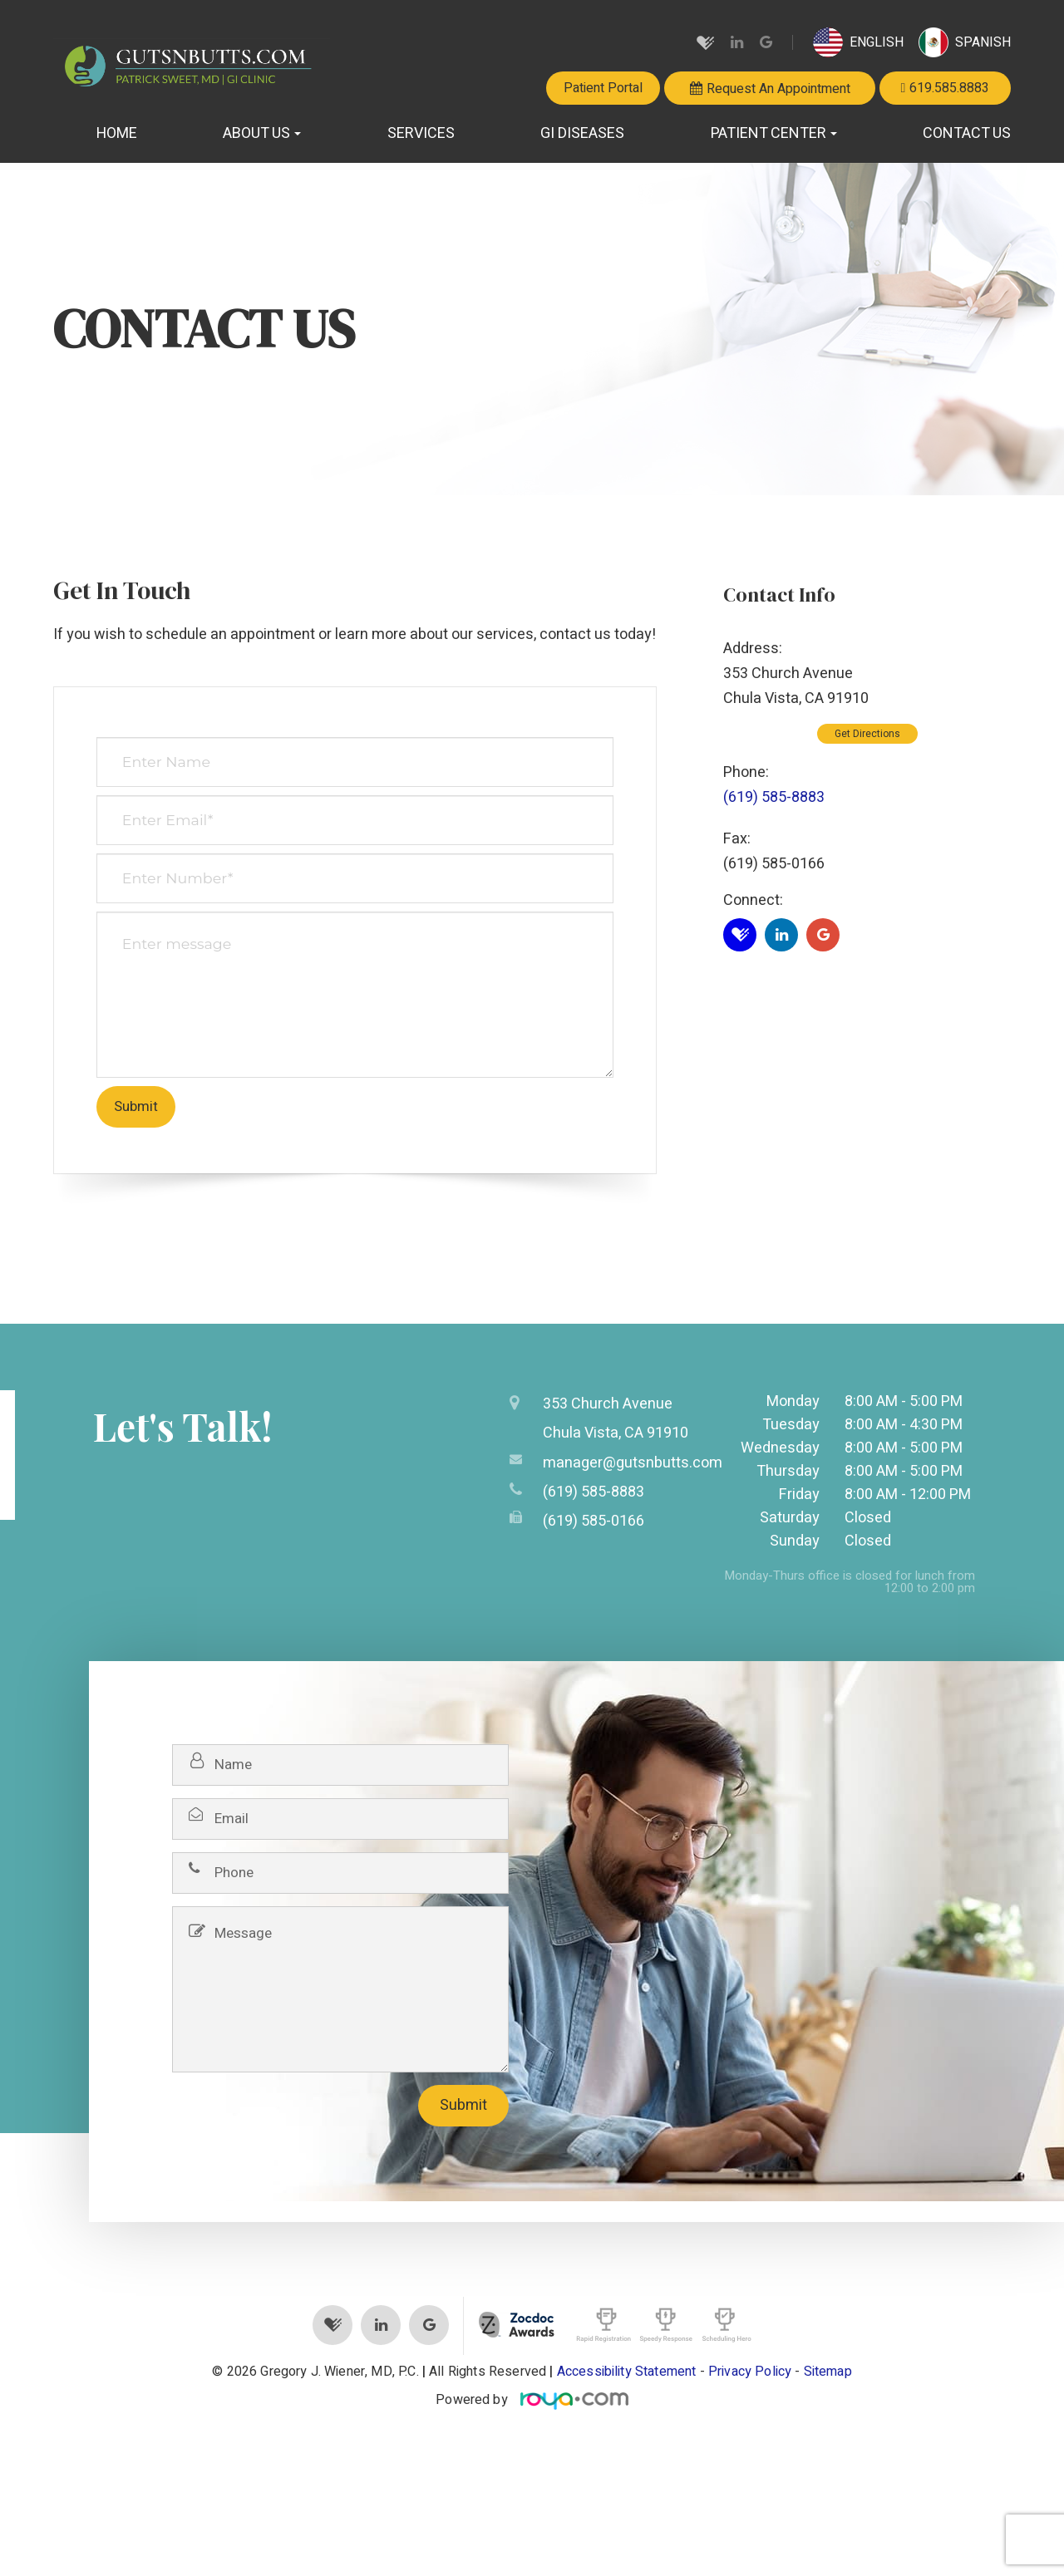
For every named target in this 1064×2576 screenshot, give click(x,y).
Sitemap (828, 2372)
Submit (463, 2105)
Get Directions (867, 733)
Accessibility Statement (627, 2372)
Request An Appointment (778, 88)
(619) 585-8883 (774, 797)
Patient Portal (603, 88)
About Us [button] (262, 133)
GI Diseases (582, 133)
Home (116, 133)
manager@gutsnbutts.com (632, 1459)
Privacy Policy (749, 2372)
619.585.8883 (949, 88)
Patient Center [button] (774, 133)
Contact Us (967, 133)
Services (421, 133)
